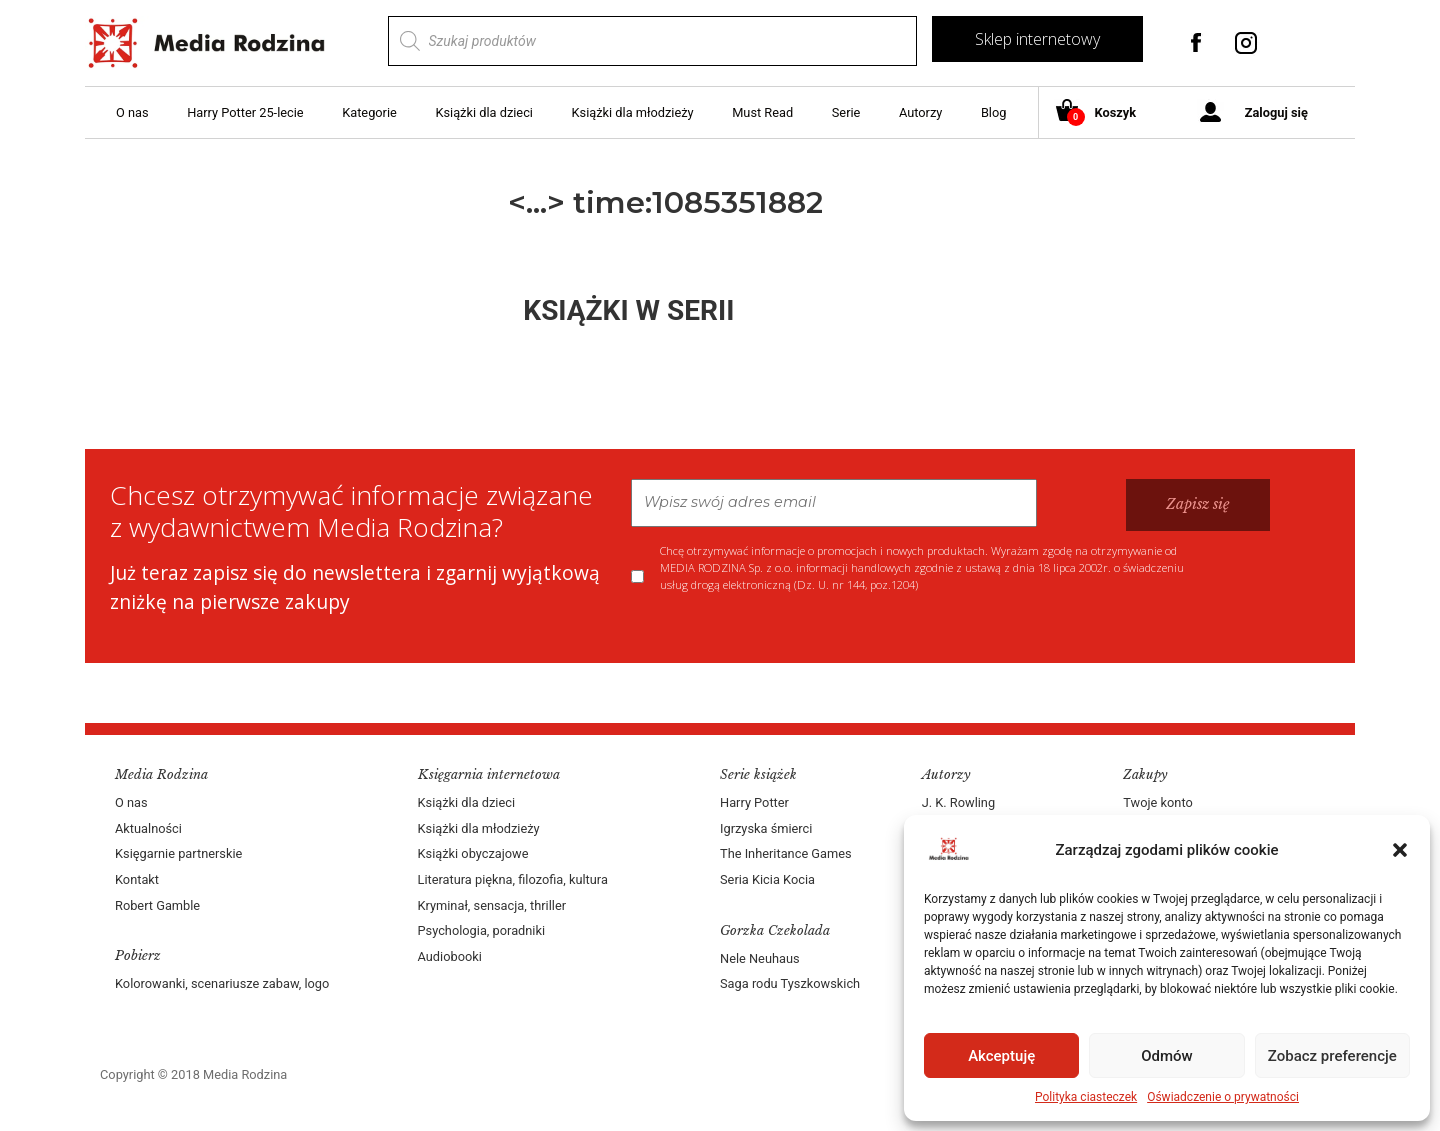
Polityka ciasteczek (1086, 1097)
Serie (846, 112)
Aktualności (148, 828)
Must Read (762, 112)
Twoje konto (1157, 802)
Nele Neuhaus (760, 958)
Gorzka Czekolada (775, 930)
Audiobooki (450, 956)
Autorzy (920, 112)
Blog (994, 112)
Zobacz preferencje (1332, 1056)
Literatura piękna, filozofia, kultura (513, 879)
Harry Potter (754, 802)
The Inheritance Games (786, 853)
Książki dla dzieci (484, 112)
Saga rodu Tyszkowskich (790, 983)
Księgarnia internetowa (489, 774)
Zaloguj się (1276, 112)
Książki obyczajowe (473, 853)
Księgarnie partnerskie (178, 853)
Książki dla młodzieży (633, 112)
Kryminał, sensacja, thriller (492, 905)
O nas (132, 112)
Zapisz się (1198, 504)
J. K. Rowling (958, 802)
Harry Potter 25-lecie (245, 112)
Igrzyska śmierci (766, 828)
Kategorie (369, 112)
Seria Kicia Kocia (767, 879)
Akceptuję (1001, 1056)
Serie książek (758, 774)
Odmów (1167, 1056)
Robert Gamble (157, 905)
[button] (1400, 850)
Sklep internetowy (1037, 39)
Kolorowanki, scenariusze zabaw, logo (222, 983)
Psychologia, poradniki (482, 930)
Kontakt (137, 879)
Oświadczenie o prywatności (1223, 1097)
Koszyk (1103, 113)
